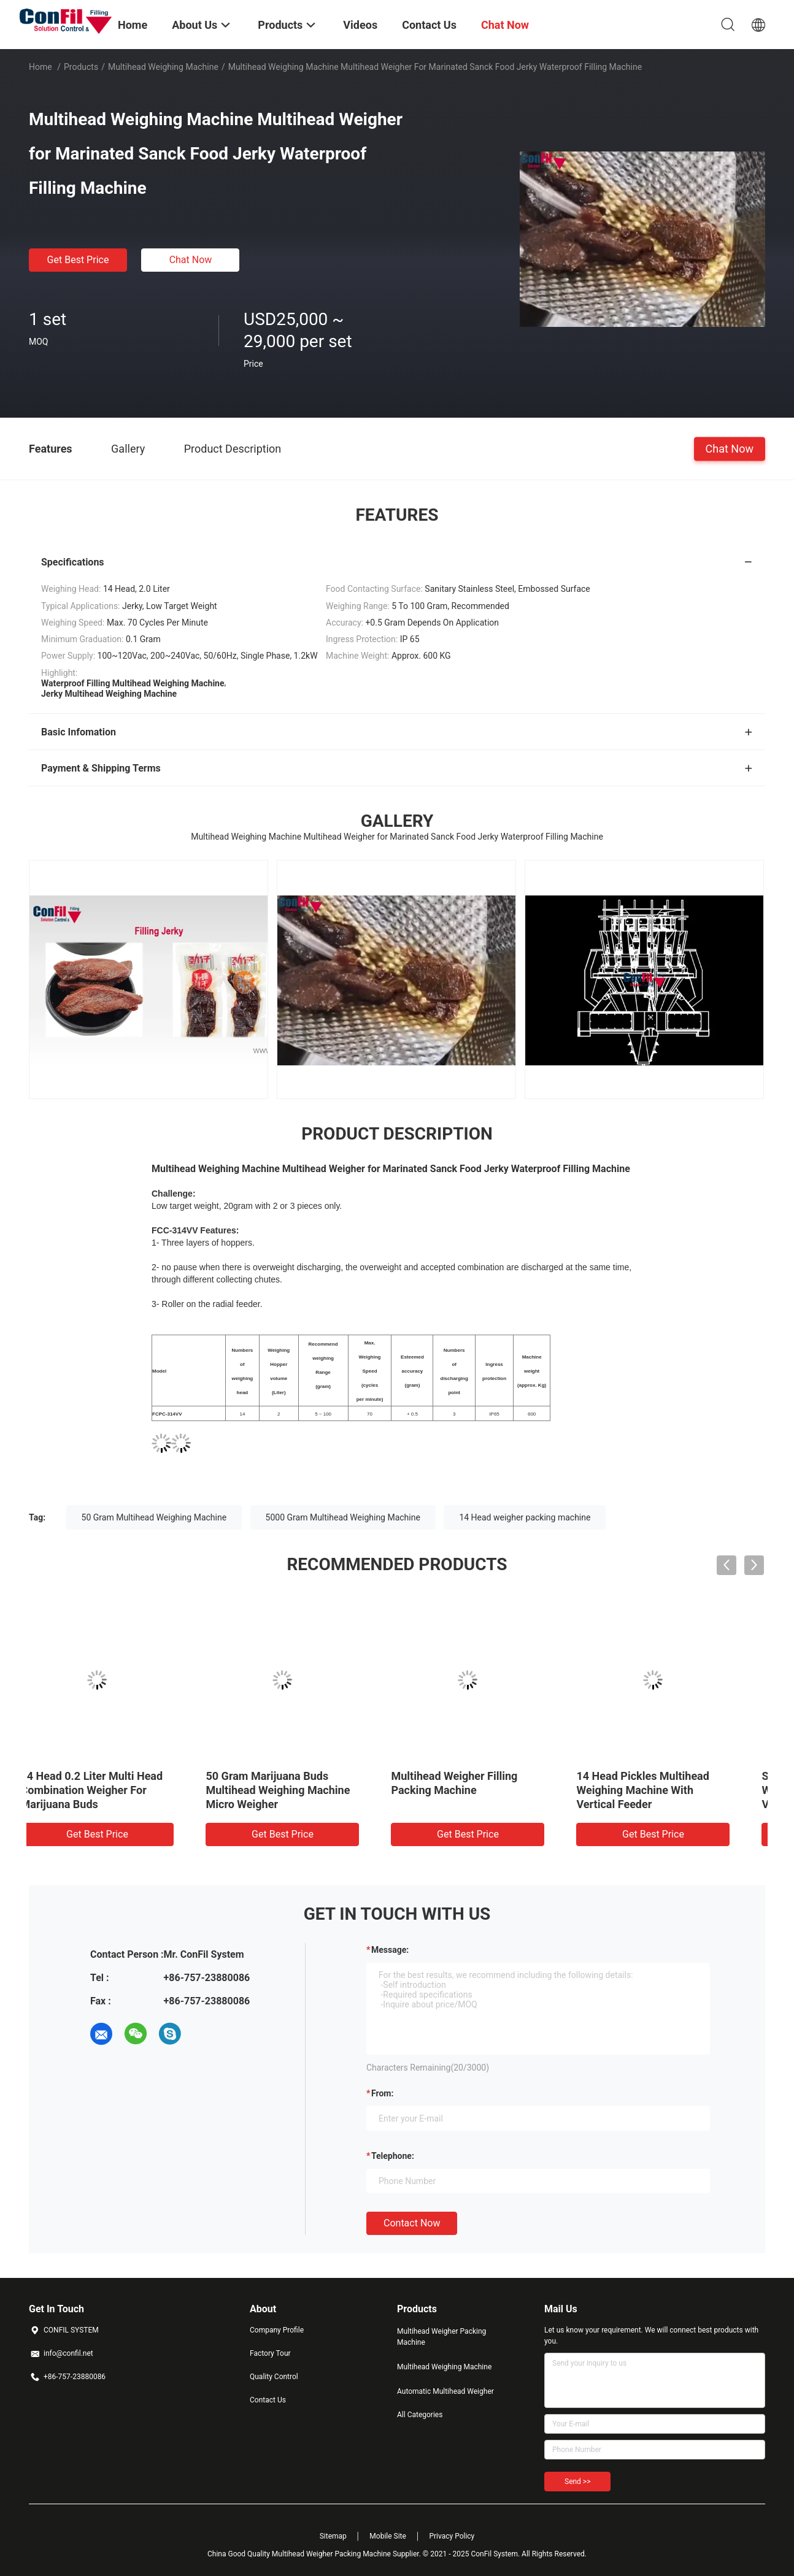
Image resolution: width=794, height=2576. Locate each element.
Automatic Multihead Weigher (445, 2391)
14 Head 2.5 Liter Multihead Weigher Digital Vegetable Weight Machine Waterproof (111, 1790)
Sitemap (333, 2536)
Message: (390, 1950)
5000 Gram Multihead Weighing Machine (343, 1517)
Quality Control (274, 2376)
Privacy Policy (451, 2536)
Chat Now (190, 260)
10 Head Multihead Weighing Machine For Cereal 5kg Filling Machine (303, 1790)
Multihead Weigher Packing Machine (441, 2337)
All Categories (419, 2414)
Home (40, 67)
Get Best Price (78, 260)
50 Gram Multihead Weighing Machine (154, 1517)
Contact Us (268, 2400)
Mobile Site (387, 2536)
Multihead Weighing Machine (163, 67)
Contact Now (412, 2223)
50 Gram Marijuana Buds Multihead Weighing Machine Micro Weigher (670, 1790)
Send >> (577, 2481)
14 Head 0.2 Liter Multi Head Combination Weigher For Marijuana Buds (484, 1790)
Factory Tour (270, 2353)
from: (382, 2093)
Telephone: (392, 2156)
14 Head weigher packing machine (524, 1517)
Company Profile (277, 2330)
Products (81, 67)
